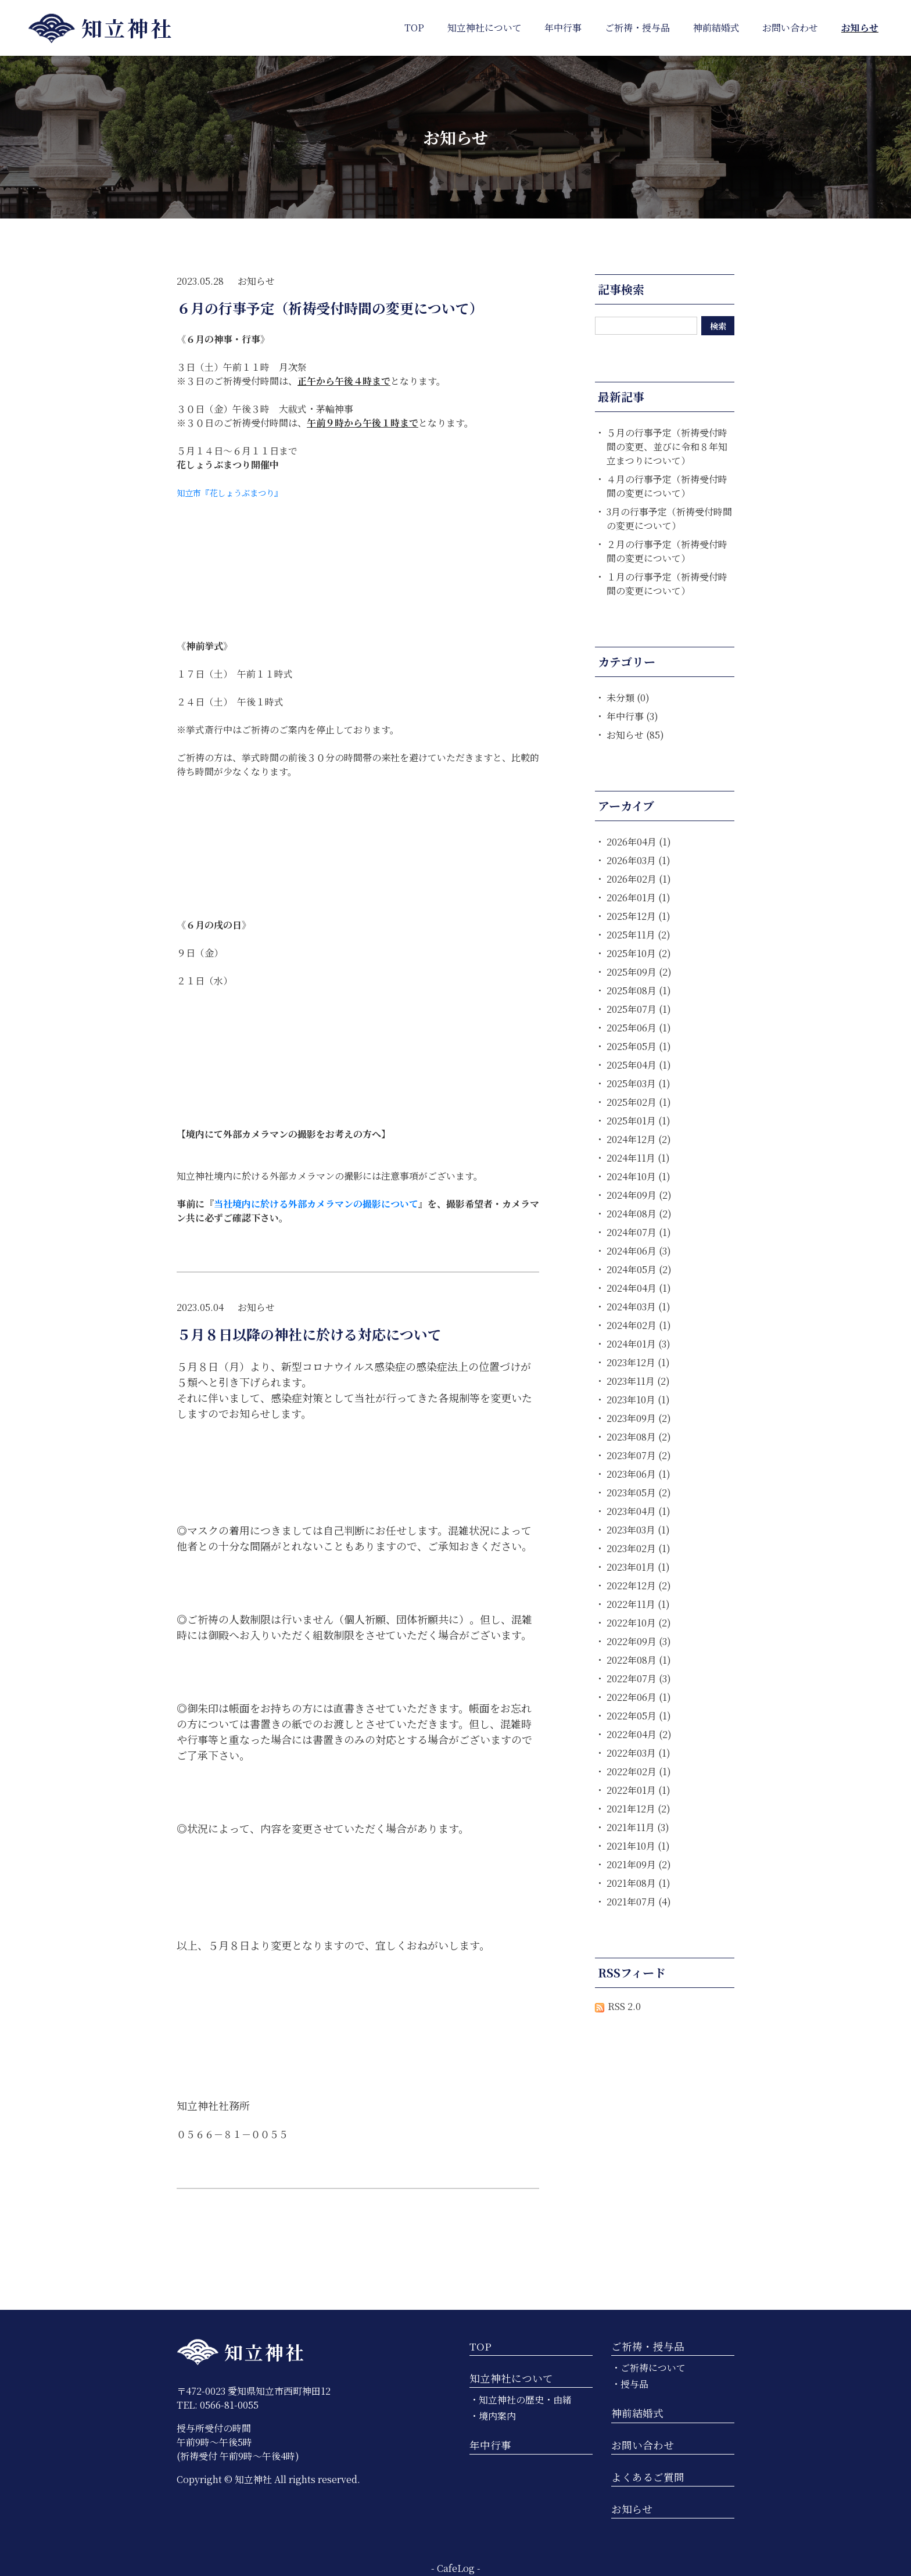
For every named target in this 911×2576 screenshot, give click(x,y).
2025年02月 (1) (639, 1102)
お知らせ (256, 281)
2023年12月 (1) (638, 1362)
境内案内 (497, 2416)
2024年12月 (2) (639, 1139)
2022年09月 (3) (639, 1641)
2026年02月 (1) (639, 879)
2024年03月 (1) (638, 1306)
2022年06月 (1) (639, 1697)
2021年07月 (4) (639, 1901)
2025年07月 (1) (639, 1009)
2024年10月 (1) (638, 1176)
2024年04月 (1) (639, 1288)
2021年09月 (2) (639, 1864)
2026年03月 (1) (638, 860)
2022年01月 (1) (638, 1790)
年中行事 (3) (632, 716)
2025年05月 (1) (639, 1046)
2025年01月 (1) (638, 1120)
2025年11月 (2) (638, 934)
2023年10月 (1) (638, 1399)
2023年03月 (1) (638, 1529)
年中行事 (490, 2445)
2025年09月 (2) (639, 972)
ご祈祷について (653, 2367)
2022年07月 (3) (639, 1678)
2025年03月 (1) (638, 1083)
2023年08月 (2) (639, 1436)
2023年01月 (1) (638, 1567)
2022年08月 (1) (639, 1660)
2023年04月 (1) (638, 1511)
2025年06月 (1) (639, 1027)
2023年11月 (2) (638, 1381)
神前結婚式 (637, 2413)
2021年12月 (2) (638, 1808)
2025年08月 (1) (639, 990)
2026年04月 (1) (639, 841)
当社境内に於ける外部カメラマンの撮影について (316, 1203)
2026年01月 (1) (638, 897)
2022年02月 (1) (639, 1771)
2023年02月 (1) (638, 1548)
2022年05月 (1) (639, 1715)
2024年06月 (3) (639, 1250)
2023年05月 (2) (639, 1492)
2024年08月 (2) (639, 1213)
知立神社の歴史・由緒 (525, 2399)
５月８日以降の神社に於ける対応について (309, 1334)
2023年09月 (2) (639, 1418)
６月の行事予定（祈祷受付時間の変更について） (330, 308)
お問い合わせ (642, 2445)
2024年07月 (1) (639, 1232)
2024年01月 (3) (638, 1343)
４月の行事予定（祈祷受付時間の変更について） (667, 486)
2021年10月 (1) (638, 1846)
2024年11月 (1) (638, 1158)
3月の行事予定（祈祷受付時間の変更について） (669, 518)
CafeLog (456, 2568)
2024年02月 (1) (639, 1325)
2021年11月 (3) (638, 1827)
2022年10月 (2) (639, 1622)
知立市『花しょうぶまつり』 (229, 492)
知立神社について (511, 2378)
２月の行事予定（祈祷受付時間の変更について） (667, 551)
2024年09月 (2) (639, 1195)
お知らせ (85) (635, 734)
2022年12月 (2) (639, 1585)
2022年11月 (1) (638, 1604)
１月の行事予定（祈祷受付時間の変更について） (667, 583)
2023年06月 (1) (638, 1474)
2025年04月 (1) (639, 1065)
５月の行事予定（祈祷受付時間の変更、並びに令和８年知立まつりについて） (667, 446)
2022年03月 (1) (638, 1753)
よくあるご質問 (647, 2477)
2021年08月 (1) (638, 1883)
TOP (480, 2346)
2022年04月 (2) (639, 1734)
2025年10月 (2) (639, 953)
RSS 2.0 (618, 2006)
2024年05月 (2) (639, 1269)
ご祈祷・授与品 (647, 2346)
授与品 (634, 2384)
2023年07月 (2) (639, 1455)
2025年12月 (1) (638, 916)
